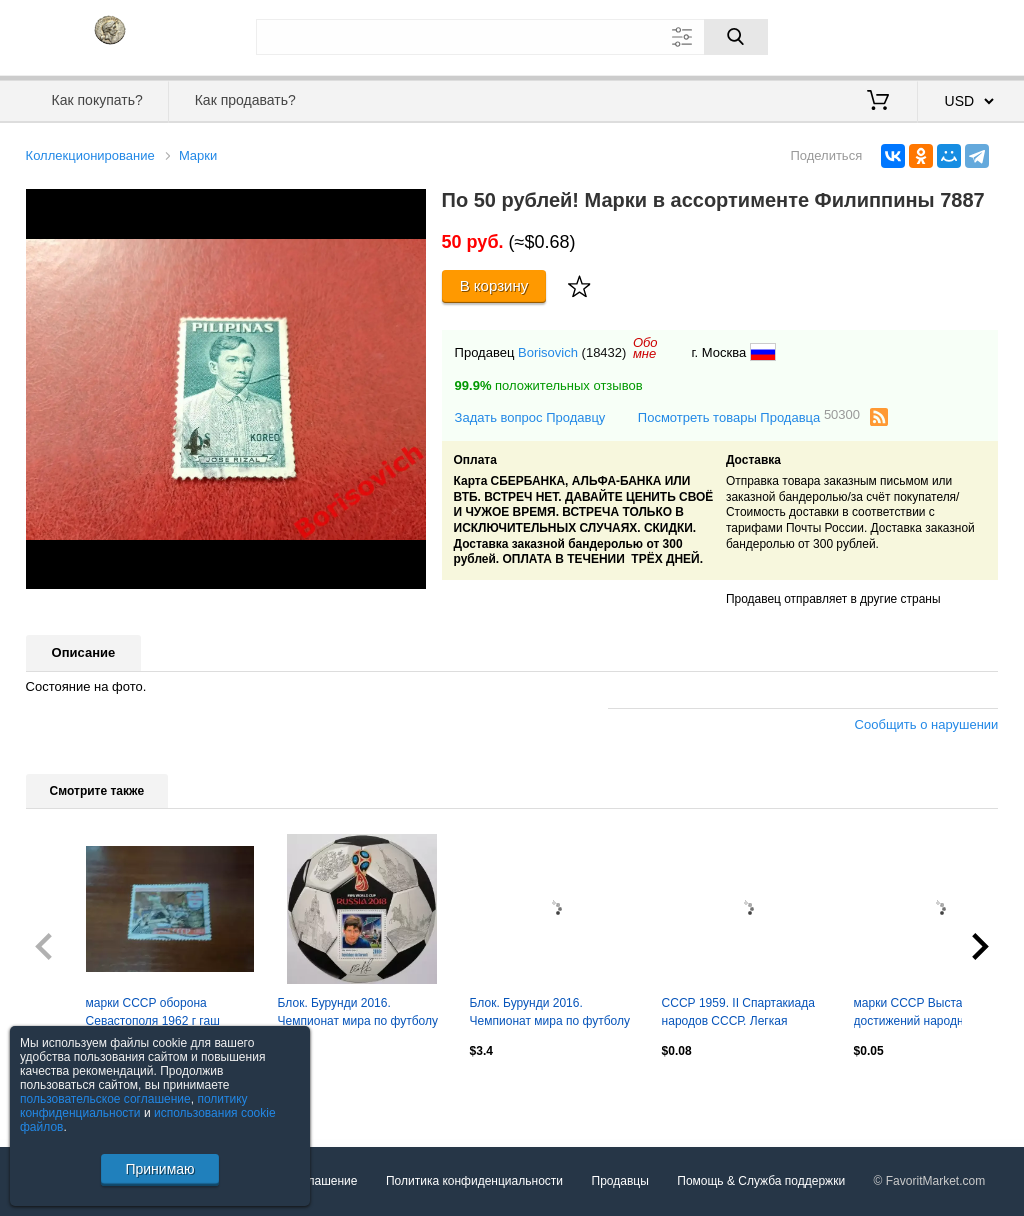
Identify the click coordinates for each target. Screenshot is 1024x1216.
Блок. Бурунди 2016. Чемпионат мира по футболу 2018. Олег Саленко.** (358, 1014)
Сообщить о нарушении (927, 724)
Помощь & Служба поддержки (761, 1181)
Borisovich (548, 352)
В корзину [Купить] (494, 285)
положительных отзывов (549, 385)
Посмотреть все (70, 1094)
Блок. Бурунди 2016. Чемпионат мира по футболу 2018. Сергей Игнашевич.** (550, 1014)
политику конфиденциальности (134, 1106)
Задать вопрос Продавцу (530, 417)
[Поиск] (736, 37)
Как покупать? (97, 100)
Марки (198, 155)
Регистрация (958, 35)
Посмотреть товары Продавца (749, 416)
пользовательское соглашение (105, 1099)
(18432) (604, 352)
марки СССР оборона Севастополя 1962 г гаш (153, 1012)
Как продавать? (245, 100)
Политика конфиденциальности (474, 1181)
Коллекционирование (90, 155)
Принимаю (159, 1169)
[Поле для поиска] (512, 37)
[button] (408, 207)
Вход (882, 35)
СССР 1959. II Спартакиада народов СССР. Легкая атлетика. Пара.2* (738, 1014)
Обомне (645, 348)
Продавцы (620, 1181)
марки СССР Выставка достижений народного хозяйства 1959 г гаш (917, 1014)
